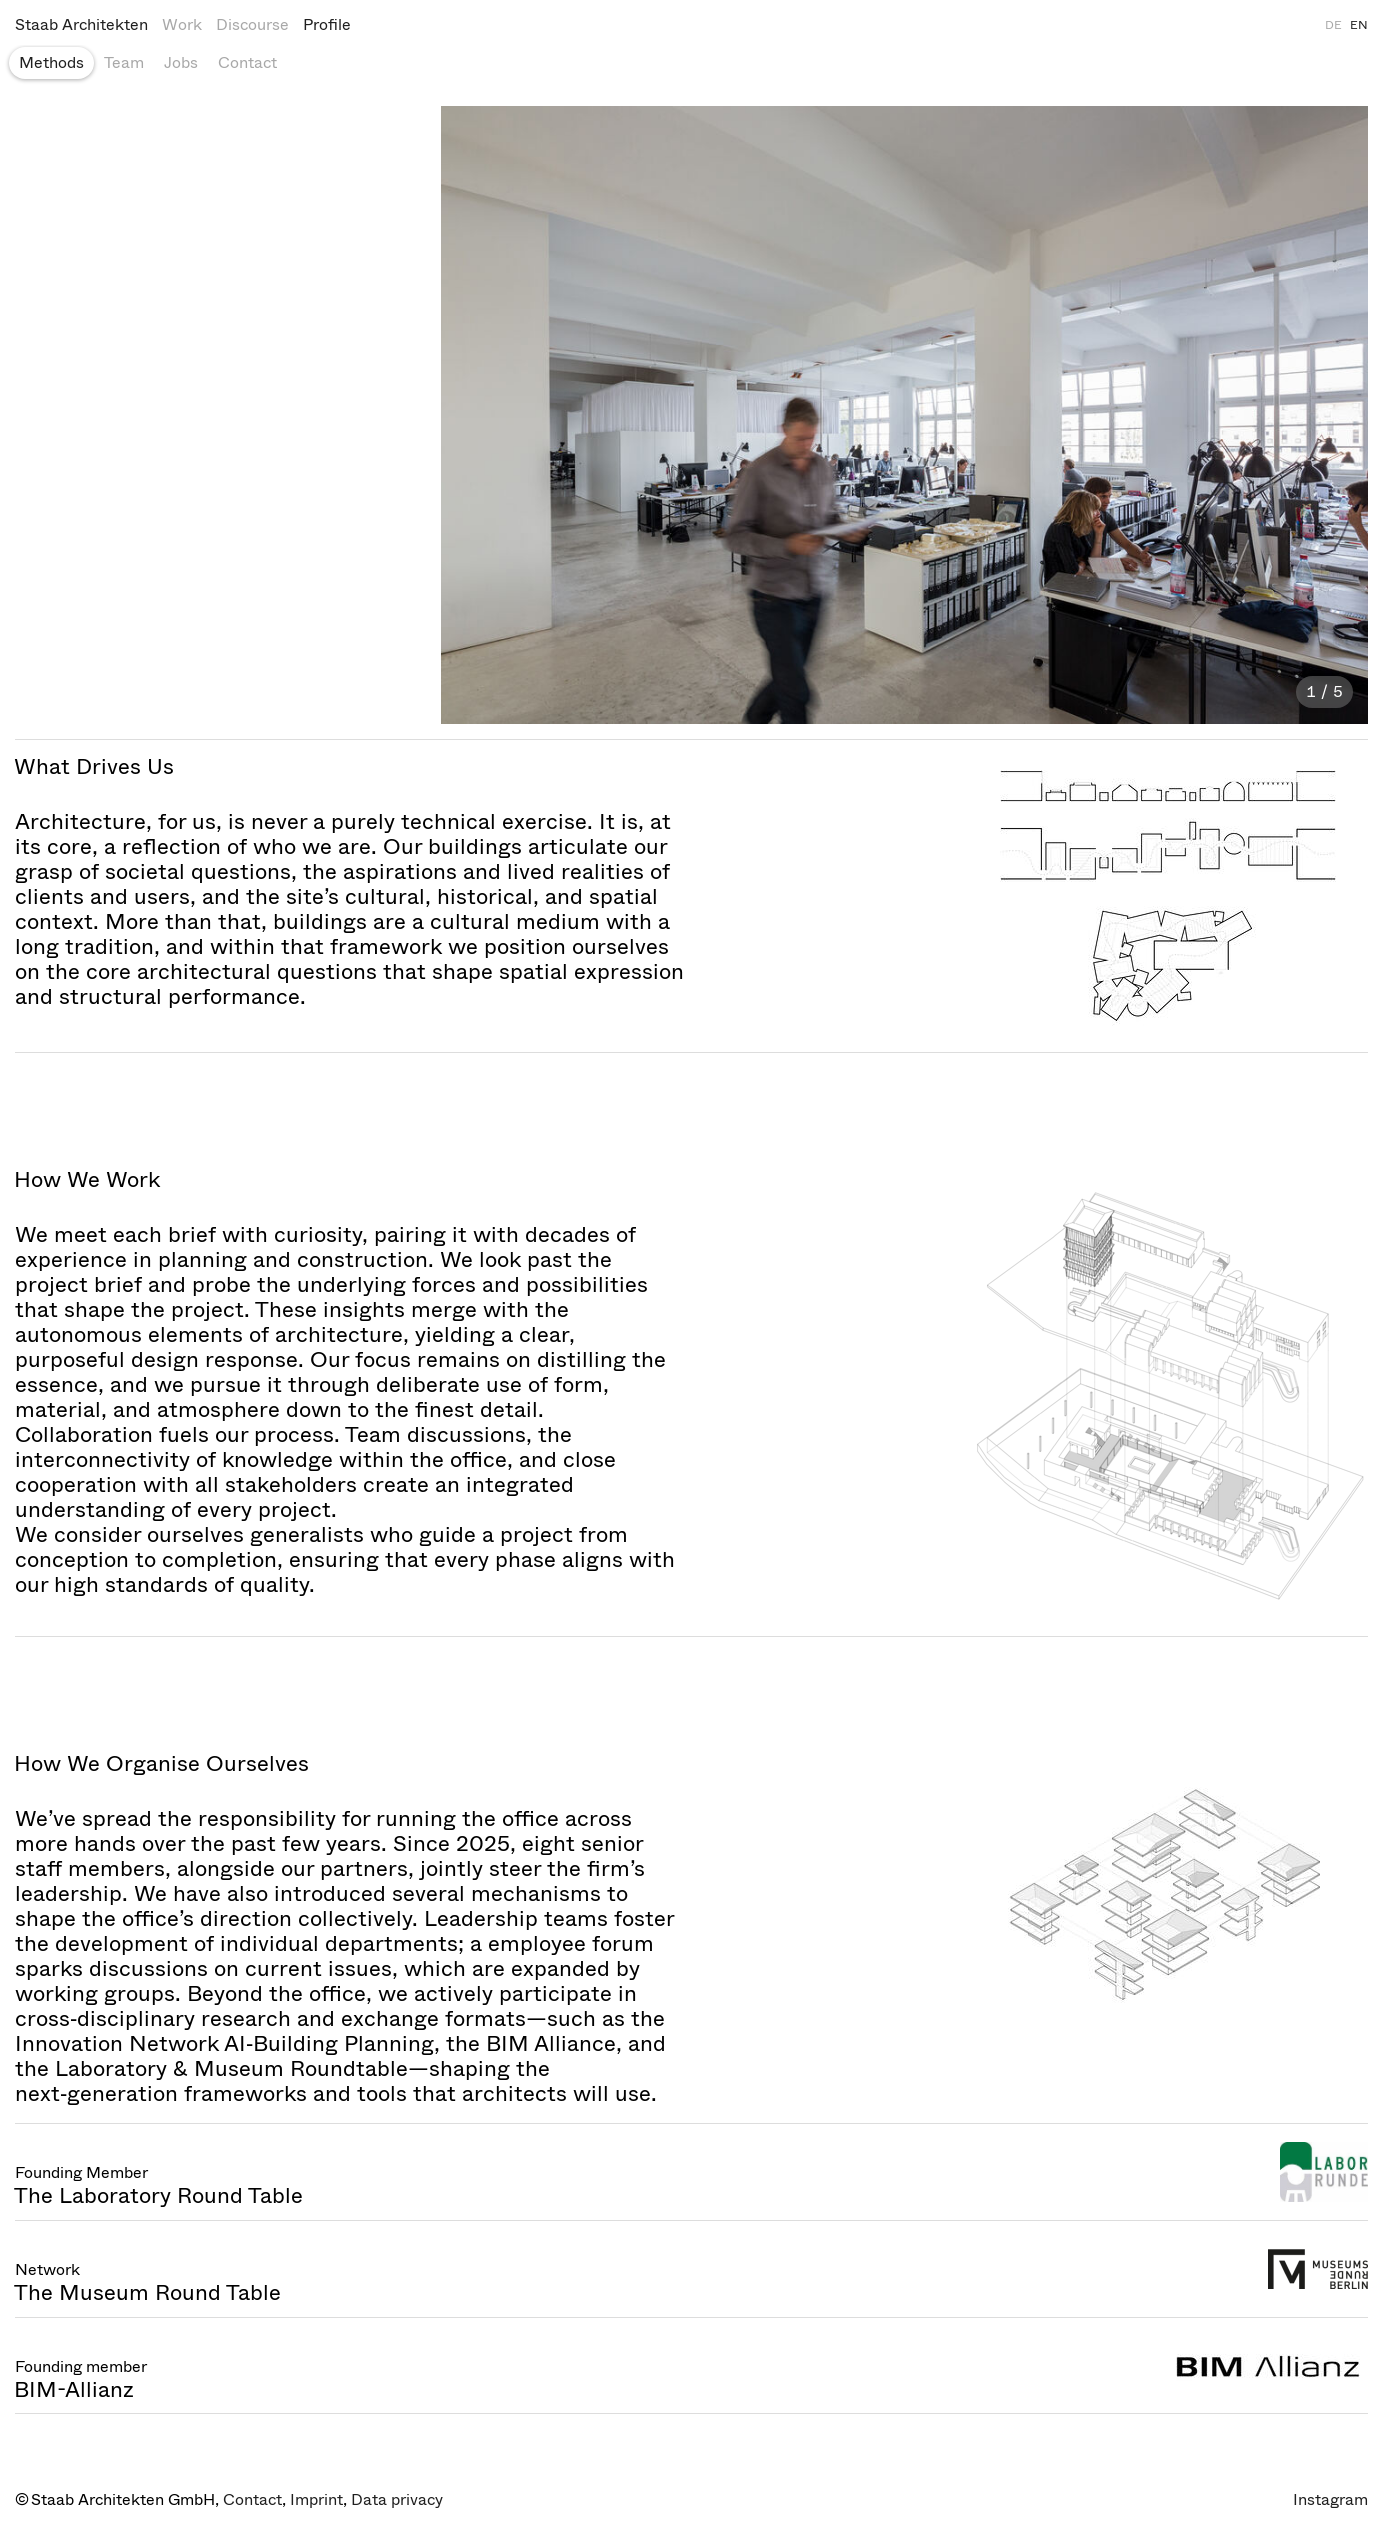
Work (182, 24)
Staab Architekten (81, 24)
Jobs (181, 62)
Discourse (252, 24)
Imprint (316, 2499)
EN (1359, 25)
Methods (51, 62)
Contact (247, 62)
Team (124, 62)
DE (1333, 25)
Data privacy (397, 2499)
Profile (327, 24)
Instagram (1330, 2499)
